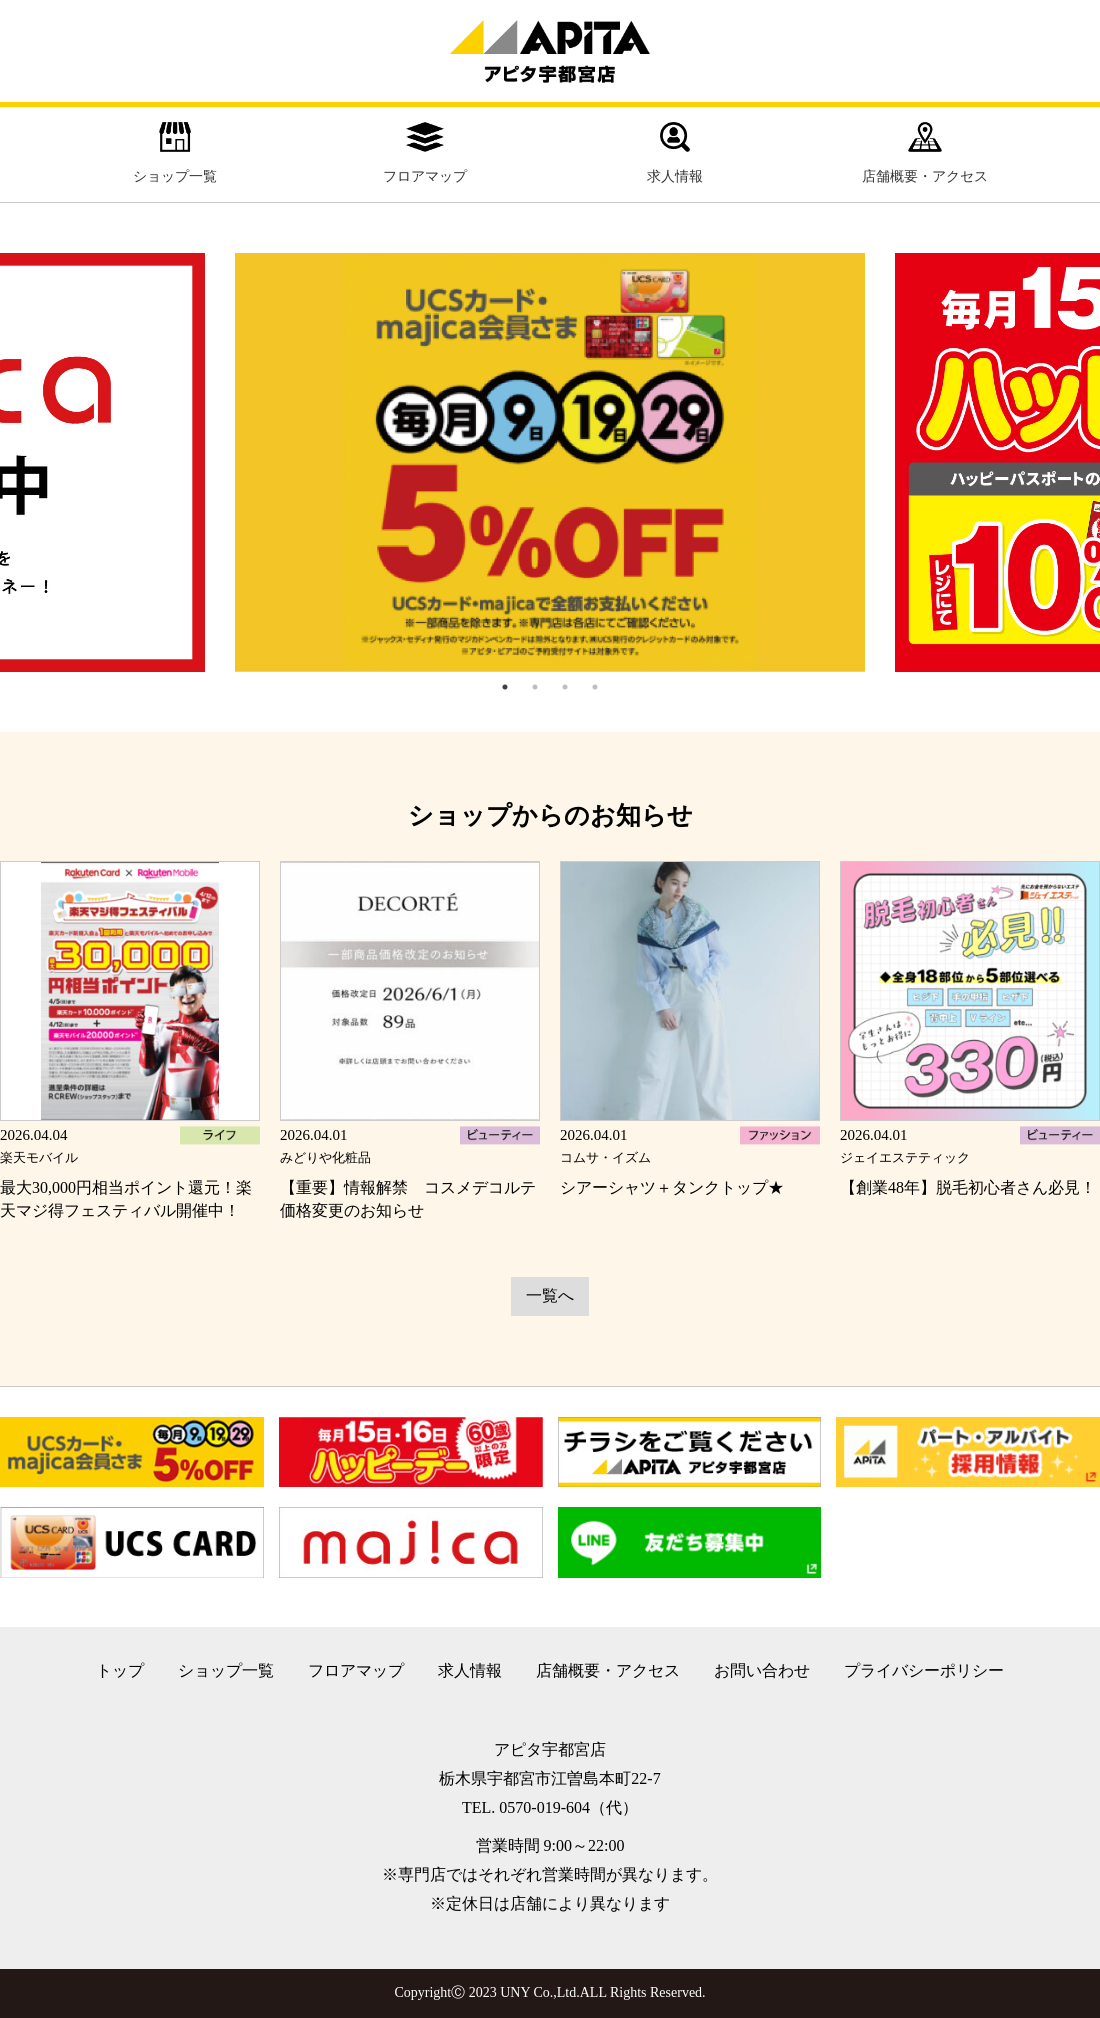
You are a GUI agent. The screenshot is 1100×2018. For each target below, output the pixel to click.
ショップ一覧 (175, 153)
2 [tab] (535, 687)
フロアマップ (425, 153)
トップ (120, 1670)
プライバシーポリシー (924, 1670)
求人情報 (675, 153)
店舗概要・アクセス (925, 153)
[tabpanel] (550, 463)
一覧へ (550, 1295)
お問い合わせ (762, 1670)
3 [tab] (565, 687)
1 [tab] (505, 687)
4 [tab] (595, 687)
